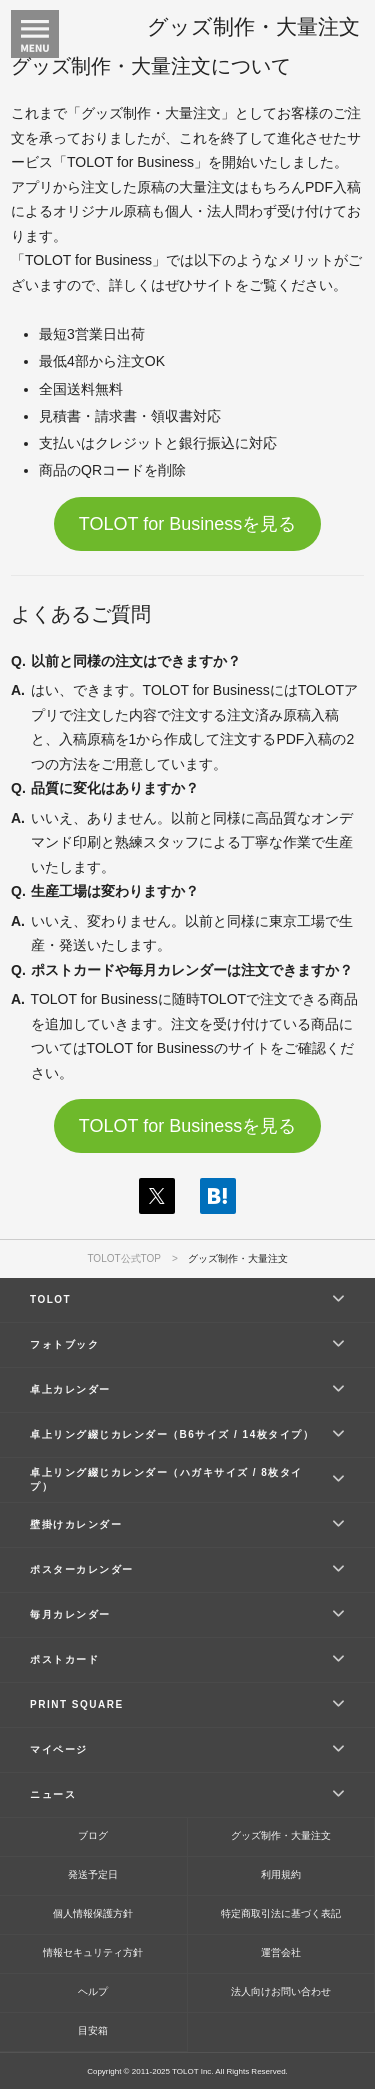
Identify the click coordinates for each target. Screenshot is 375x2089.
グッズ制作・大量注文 (281, 1835)
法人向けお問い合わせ (281, 1991)
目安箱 (93, 2030)
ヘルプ (93, 1991)
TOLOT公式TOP (124, 1258)
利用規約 (281, 1874)
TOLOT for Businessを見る (187, 524)
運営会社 (281, 1952)
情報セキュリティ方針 (93, 1952)
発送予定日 (93, 1874)
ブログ (93, 1835)
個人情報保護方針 (93, 1913)
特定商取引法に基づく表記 (281, 1913)
